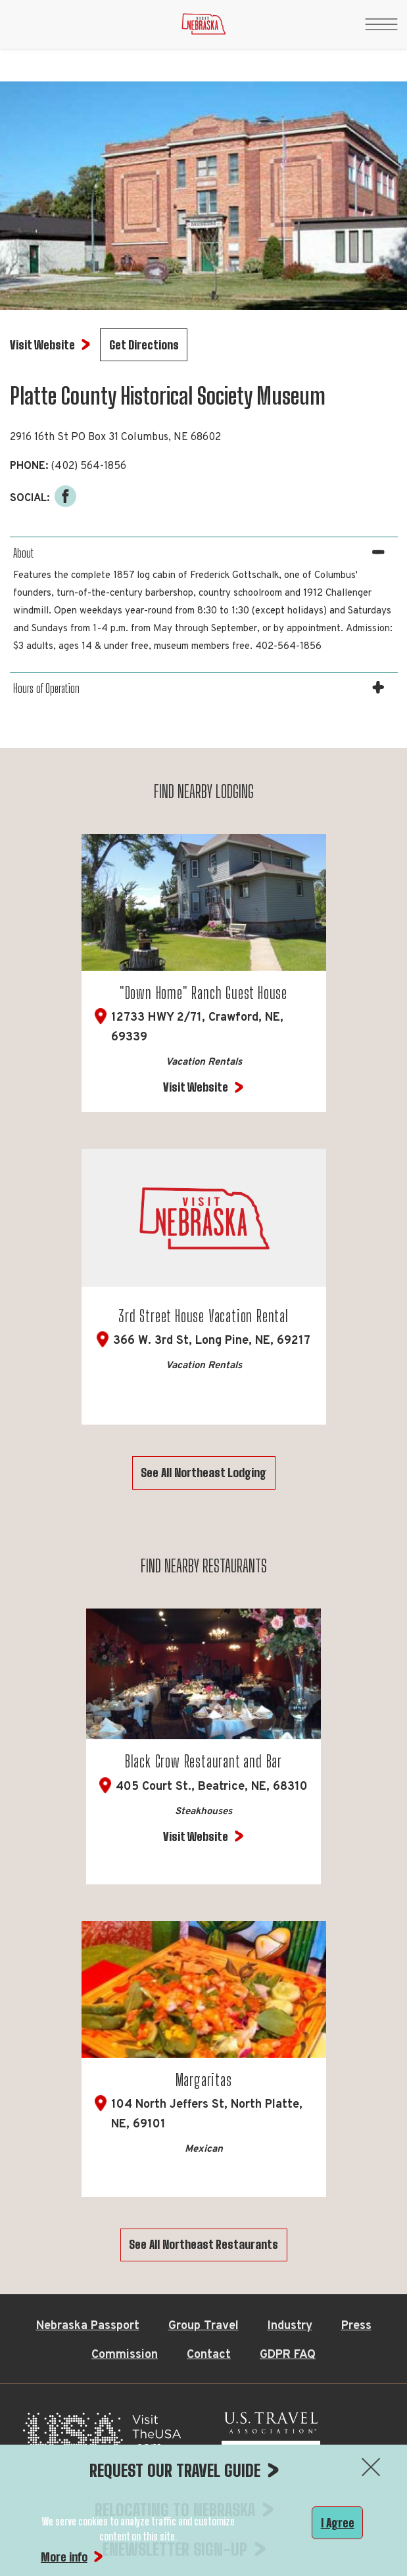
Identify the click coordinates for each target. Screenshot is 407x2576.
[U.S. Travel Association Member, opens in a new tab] (271, 2436)
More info (64, 2557)
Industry (290, 2326)
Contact (209, 2355)
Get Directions (144, 345)
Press (356, 2326)
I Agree (337, 2523)
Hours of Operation (46, 688)
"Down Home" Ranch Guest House (203, 992)
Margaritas (204, 2079)
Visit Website (195, 1087)
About (23, 553)
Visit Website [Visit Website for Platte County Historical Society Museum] (42, 345)
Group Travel (203, 2326)
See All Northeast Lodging (203, 1472)
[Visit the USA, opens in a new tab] (102, 2436)
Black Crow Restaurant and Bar (203, 1761)
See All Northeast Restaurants (203, 2244)
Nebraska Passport (87, 2326)
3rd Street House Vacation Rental (203, 1315)
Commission (124, 2355)
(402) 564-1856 (88, 466)
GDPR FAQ (288, 2355)
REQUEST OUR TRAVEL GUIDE (174, 2470)
